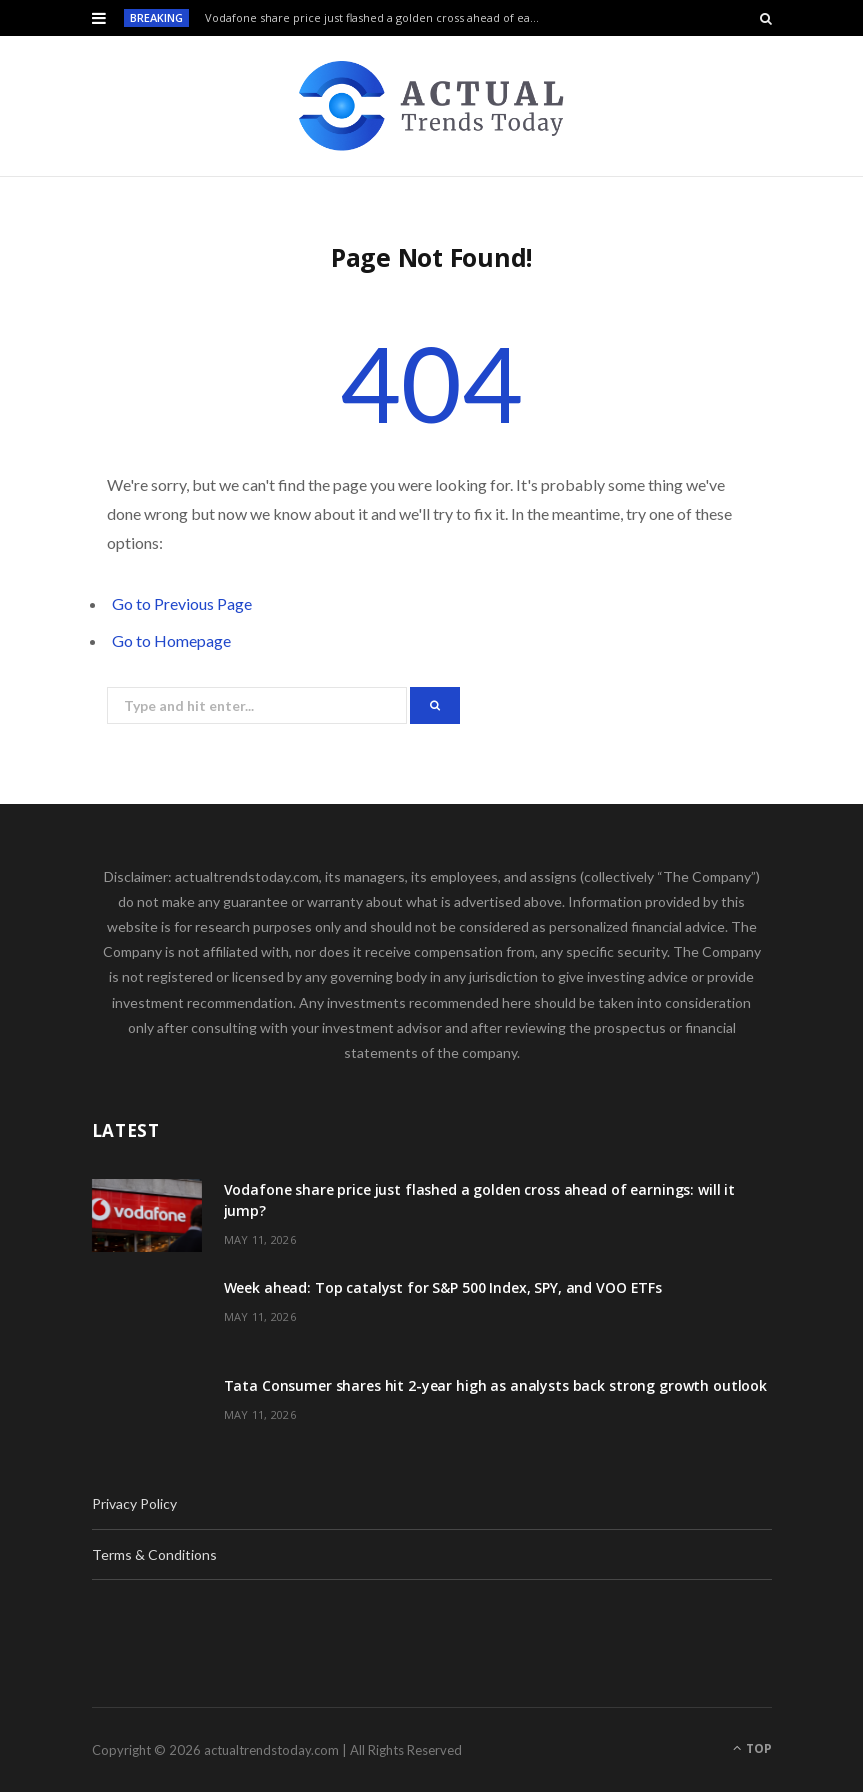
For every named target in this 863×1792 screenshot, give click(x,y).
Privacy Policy (134, 1503)
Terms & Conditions (154, 1554)
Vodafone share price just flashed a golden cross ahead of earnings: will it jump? (378, 18)
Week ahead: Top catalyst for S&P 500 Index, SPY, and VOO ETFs (443, 1287)
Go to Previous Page (182, 603)
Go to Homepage (171, 640)
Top (752, 1748)
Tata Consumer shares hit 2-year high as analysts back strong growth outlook (496, 1385)
